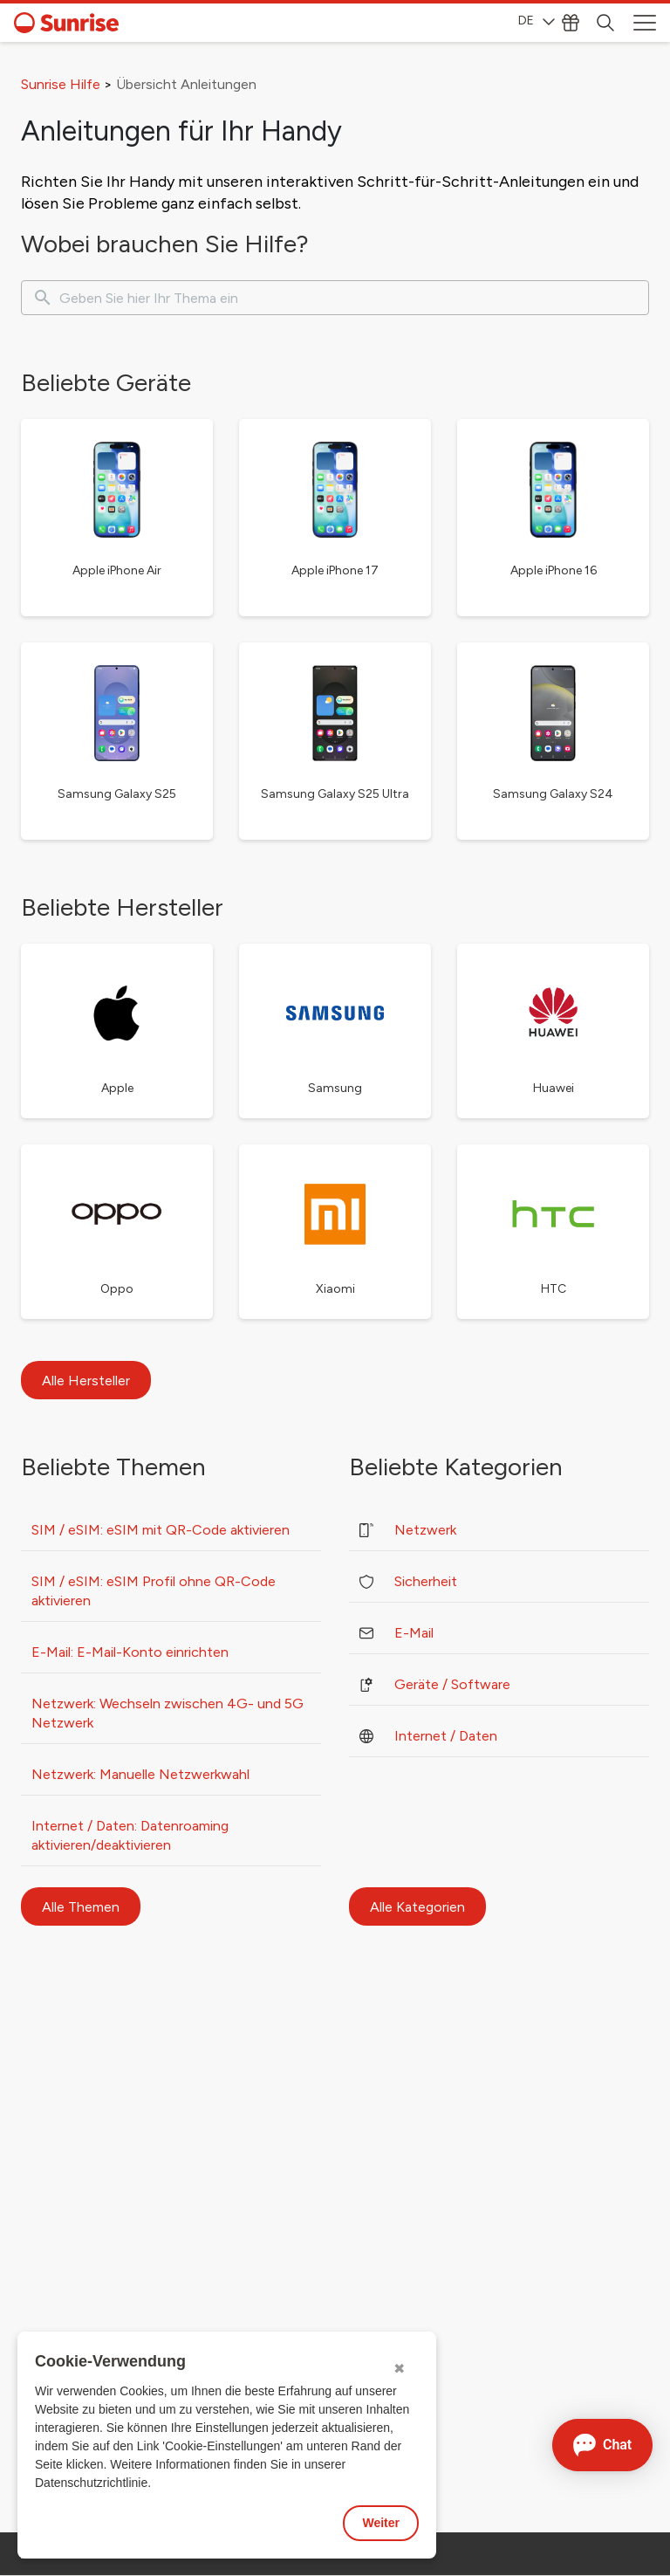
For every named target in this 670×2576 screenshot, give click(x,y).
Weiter (381, 2523)
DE (536, 20)
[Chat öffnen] (602, 2445)
